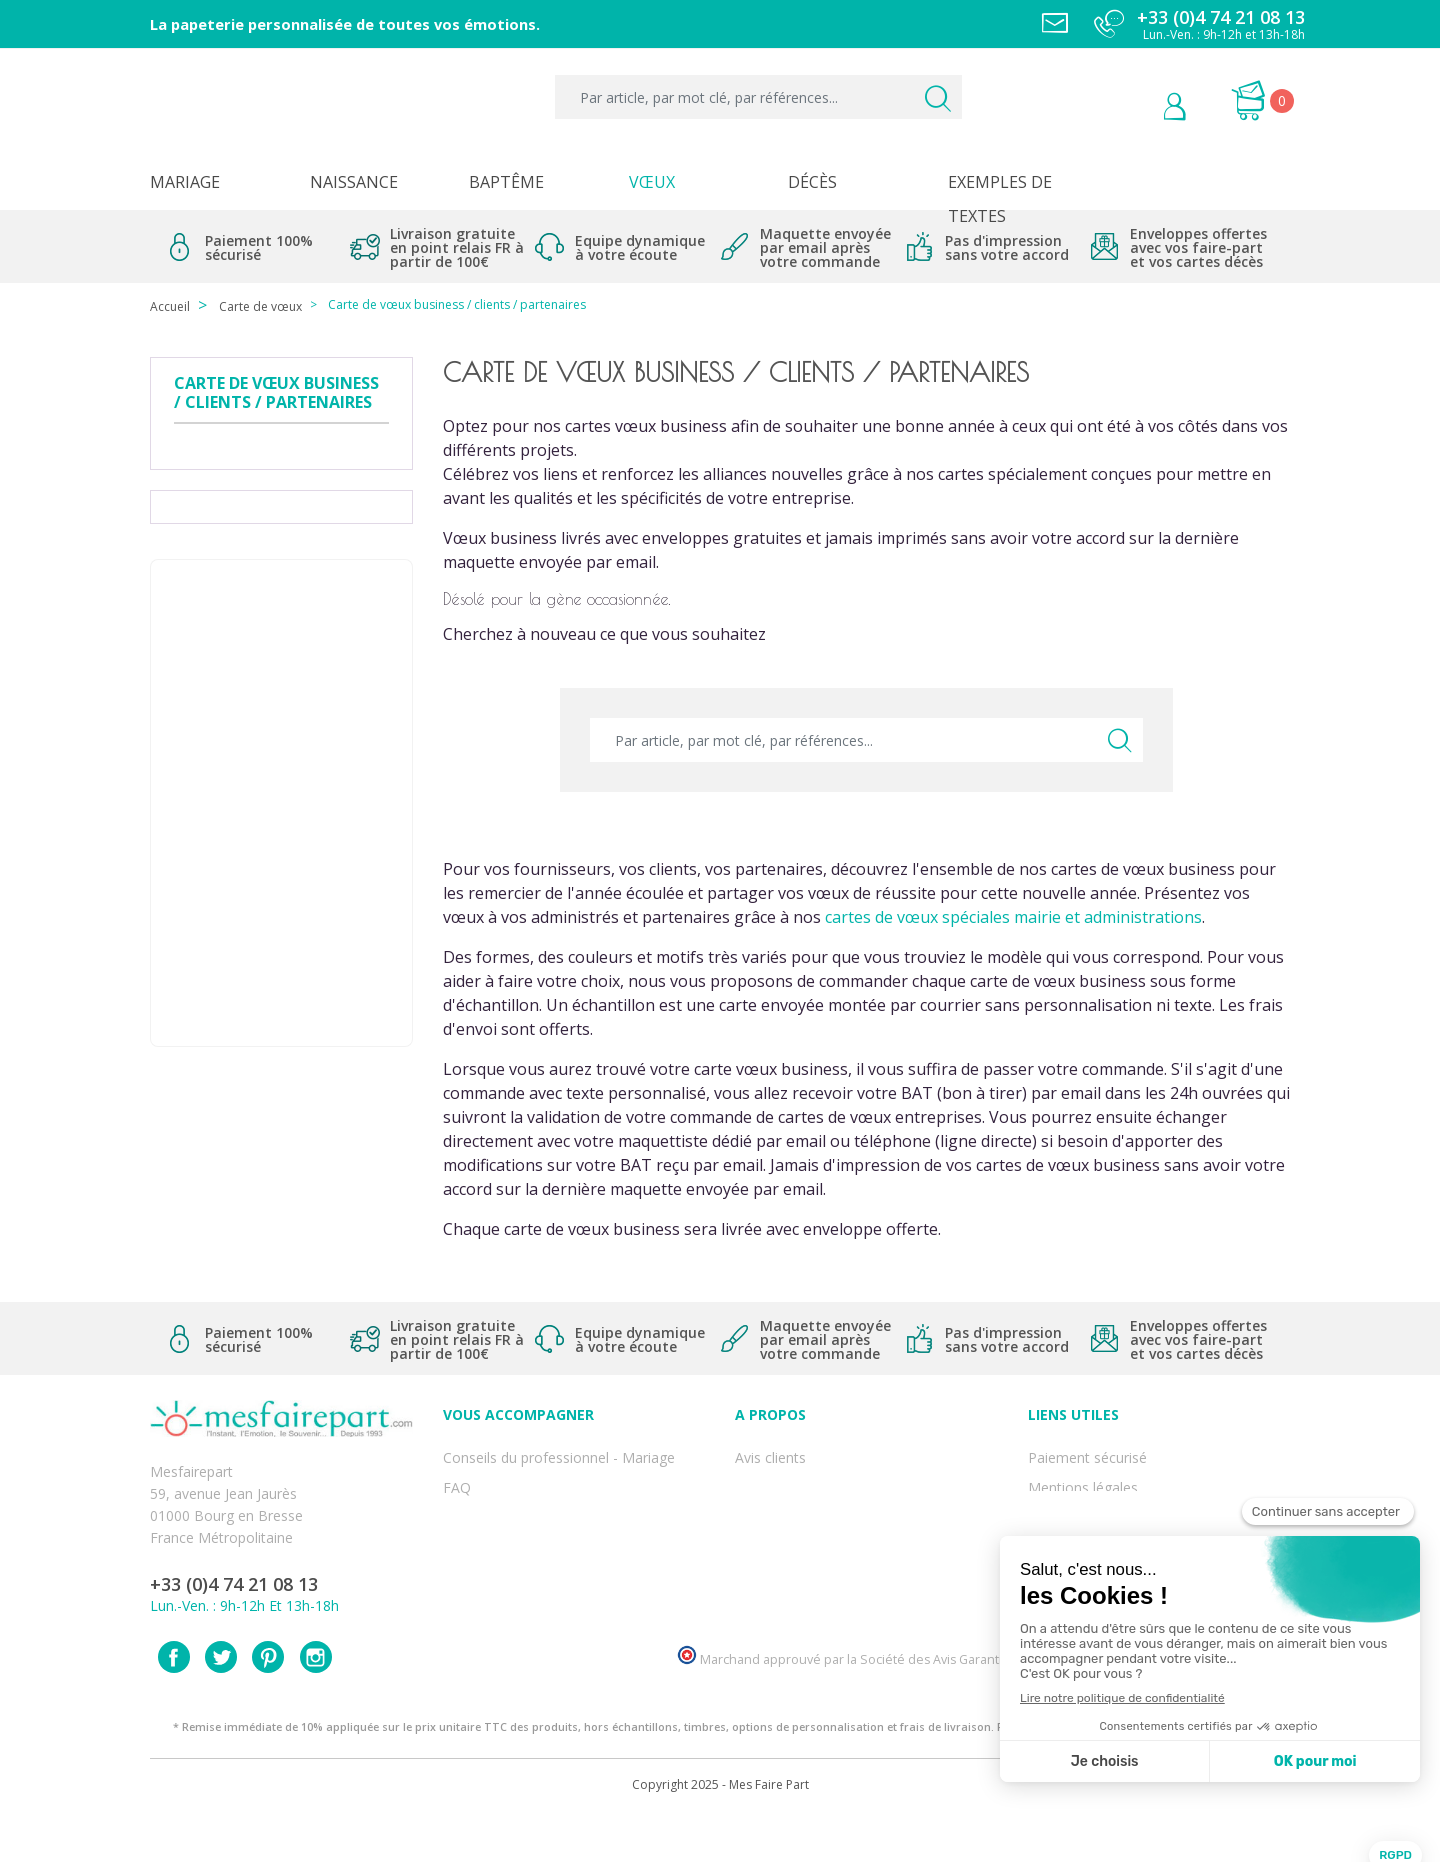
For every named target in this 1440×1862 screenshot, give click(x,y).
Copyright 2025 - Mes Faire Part (720, 1830)
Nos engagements (795, 1519)
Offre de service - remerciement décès (567, 1519)
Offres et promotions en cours (541, 1497)
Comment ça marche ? (808, 1497)
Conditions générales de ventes (1129, 1519)
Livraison (1057, 1497)
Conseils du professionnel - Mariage (559, 1453)
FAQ (457, 1475)
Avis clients (770, 1453)
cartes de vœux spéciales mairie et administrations (1013, 917)
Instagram (316, 1703)
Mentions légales (1083, 1475)
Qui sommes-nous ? (800, 1475)
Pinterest (268, 1703)
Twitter (221, 1703)
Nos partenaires (787, 1563)
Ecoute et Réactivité (799, 1541)
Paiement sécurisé (1087, 1453)
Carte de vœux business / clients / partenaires (276, 393)
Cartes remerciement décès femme (558, 1607)
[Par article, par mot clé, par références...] (758, 97)
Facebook (174, 1703)
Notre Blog (771, 1585)
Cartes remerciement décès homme (560, 1585)
